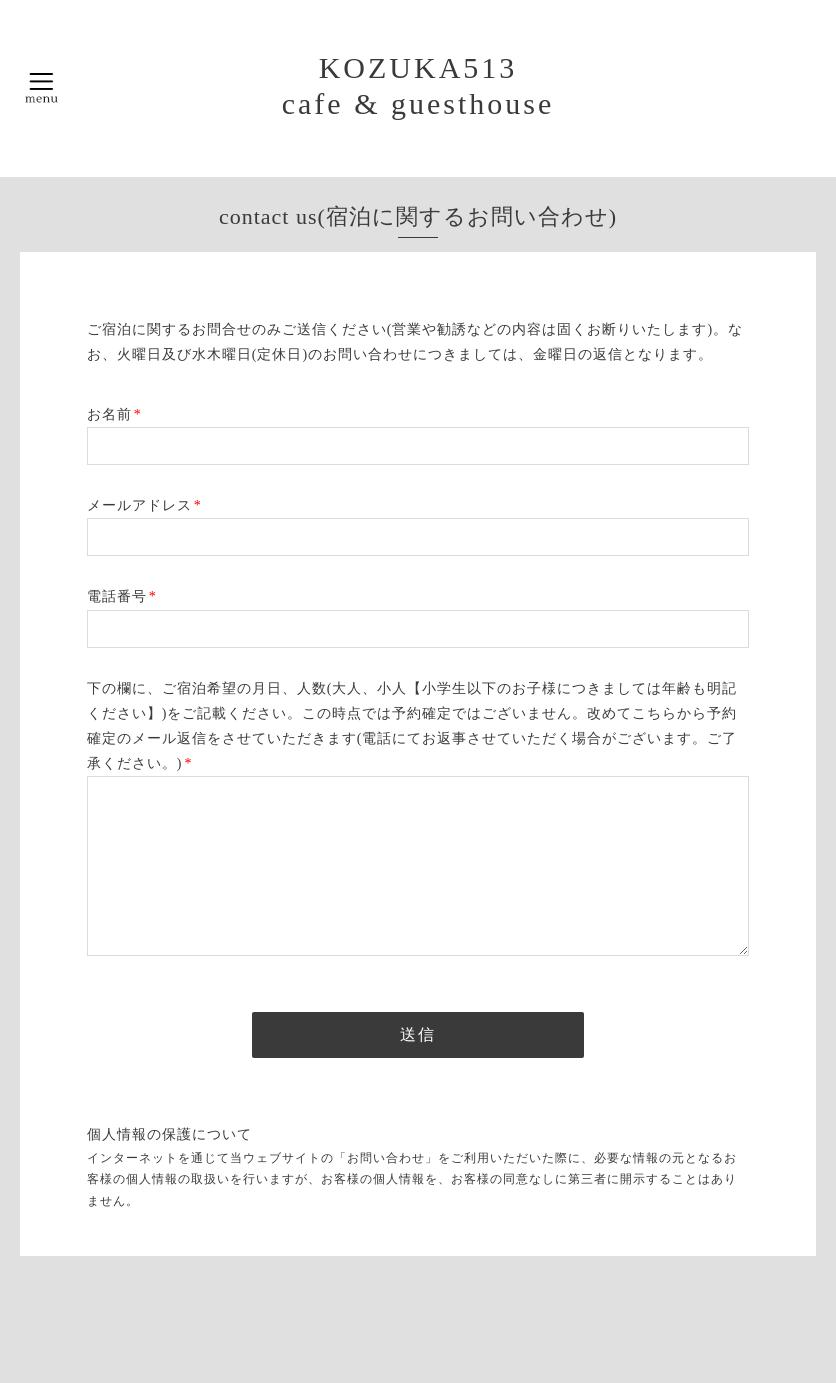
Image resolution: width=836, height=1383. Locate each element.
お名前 (114, 414)
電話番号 (122, 596)
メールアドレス (144, 505)
